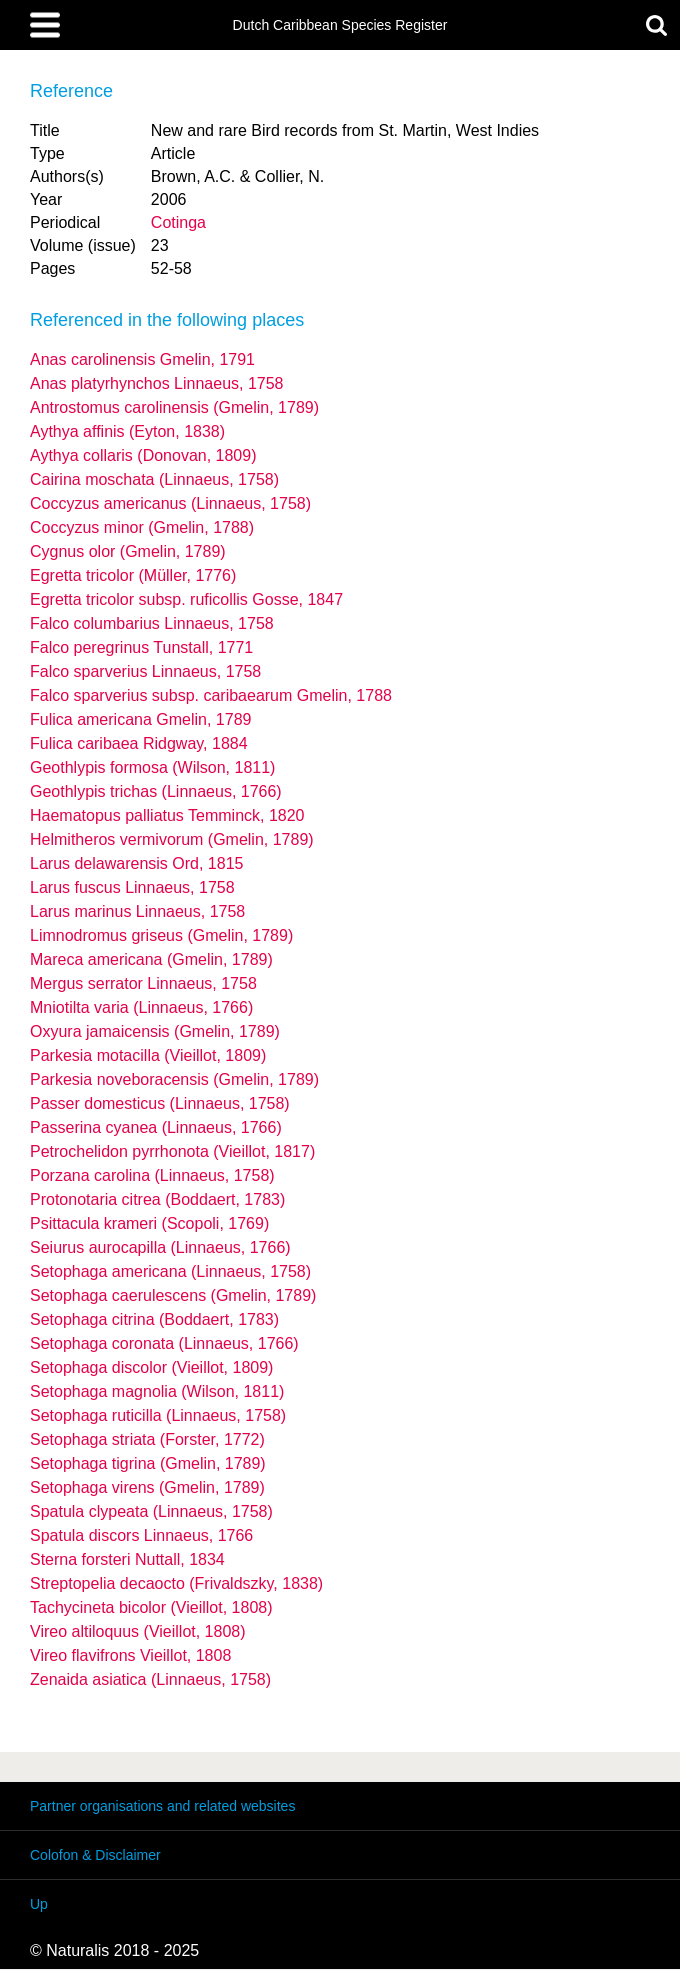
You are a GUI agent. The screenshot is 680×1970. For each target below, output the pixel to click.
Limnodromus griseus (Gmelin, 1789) (161, 935)
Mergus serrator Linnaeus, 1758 (143, 983)
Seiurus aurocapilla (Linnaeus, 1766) (160, 1247)
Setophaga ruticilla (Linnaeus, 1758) (158, 1415)
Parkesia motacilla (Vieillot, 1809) (148, 1055)
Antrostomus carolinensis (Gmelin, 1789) (174, 407)
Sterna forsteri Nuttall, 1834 (127, 1559)
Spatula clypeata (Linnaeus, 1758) (151, 1511)
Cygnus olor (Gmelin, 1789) (128, 551)
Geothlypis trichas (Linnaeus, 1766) (156, 791)
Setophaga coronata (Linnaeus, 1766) (164, 1343)
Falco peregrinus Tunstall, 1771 (141, 647)
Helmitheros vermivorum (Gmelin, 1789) (172, 839)
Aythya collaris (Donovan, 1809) (143, 455)
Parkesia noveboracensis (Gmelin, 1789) (174, 1079)
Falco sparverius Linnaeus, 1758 (145, 671)
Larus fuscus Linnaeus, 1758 (132, 887)
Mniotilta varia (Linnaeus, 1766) (141, 1007)
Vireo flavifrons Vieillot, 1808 (130, 1655)
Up (39, 1904)
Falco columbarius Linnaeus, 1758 (152, 623)
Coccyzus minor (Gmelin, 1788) (142, 527)
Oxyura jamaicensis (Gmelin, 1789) (155, 1031)
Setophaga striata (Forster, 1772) (147, 1439)
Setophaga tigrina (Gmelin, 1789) (148, 1463)
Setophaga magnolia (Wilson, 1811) (157, 1391)
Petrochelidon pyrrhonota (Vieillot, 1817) (172, 1151)
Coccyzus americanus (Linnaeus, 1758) (170, 503)
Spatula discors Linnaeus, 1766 (141, 1535)
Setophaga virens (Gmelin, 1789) (147, 1487)
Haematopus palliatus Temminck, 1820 (167, 815)
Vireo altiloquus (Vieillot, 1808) (138, 1631)
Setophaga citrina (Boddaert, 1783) (154, 1319)
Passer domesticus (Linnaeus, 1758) (160, 1103)
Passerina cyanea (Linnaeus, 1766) (156, 1127)
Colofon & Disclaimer (95, 1855)
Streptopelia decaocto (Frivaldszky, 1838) (176, 1583)
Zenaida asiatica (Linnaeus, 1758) (150, 1679)
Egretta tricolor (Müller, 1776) (133, 575)
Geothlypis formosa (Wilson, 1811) (152, 767)
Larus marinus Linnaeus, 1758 (137, 911)
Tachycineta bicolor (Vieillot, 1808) (151, 1607)
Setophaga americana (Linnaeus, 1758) (170, 1271)
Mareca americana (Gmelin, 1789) (151, 959)
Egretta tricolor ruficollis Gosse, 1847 (186, 599)
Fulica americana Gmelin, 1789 (140, 719)
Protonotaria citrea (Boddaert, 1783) (157, 1199)
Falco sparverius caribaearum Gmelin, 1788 (211, 695)
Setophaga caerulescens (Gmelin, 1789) (173, 1295)
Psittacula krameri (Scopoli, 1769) (149, 1223)
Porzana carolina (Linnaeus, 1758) (152, 1175)
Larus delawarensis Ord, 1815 (136, 863)
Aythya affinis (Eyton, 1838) (127, 431)
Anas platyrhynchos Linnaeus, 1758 (157, 383)
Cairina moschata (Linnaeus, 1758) (154, 479)
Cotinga (178, 222)
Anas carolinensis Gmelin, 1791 (142, 359)
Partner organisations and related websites (162, 1806)
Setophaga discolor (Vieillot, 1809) (151, 1367)
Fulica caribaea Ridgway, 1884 (139, 743)
